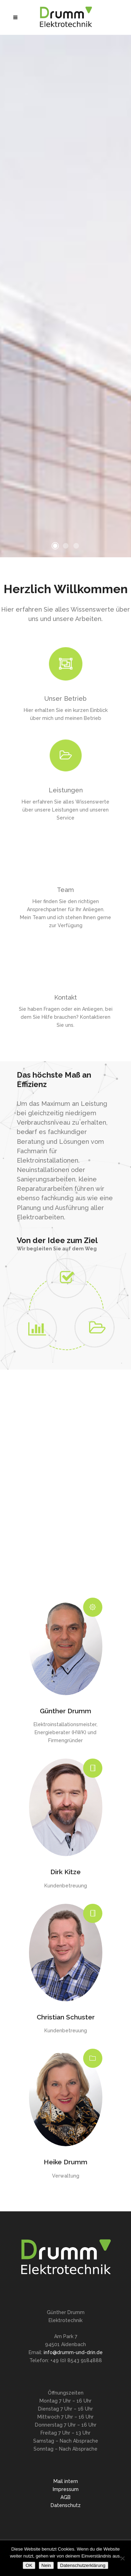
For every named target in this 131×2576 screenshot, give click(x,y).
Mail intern (65, 2481)
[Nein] (122, 2558)
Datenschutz (66, 2505)
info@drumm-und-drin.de (73, 2352)
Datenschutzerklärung (82, 2565)
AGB (65, 2497)
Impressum (66, 2489)
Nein (46, 2565)
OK (29, 2565)
